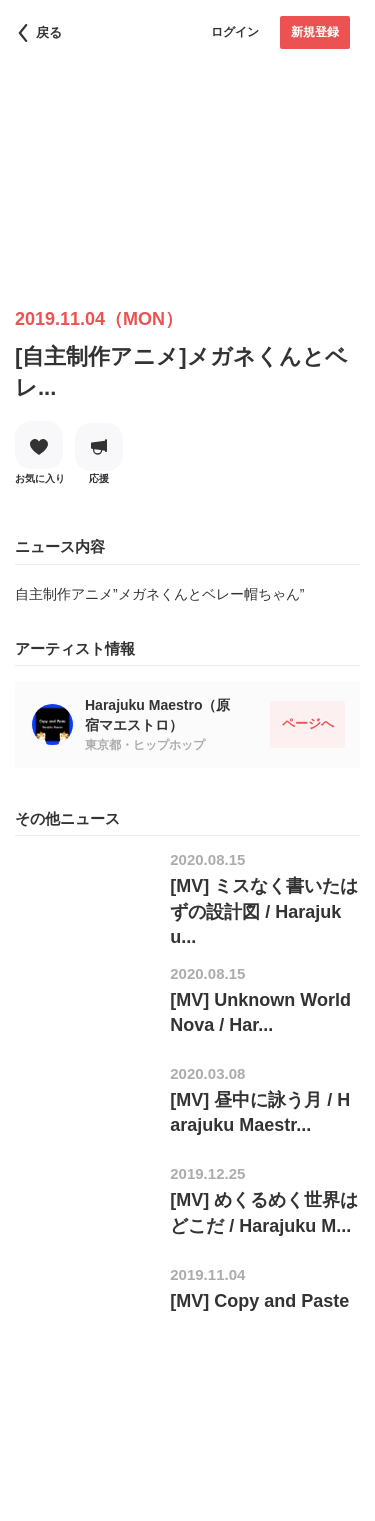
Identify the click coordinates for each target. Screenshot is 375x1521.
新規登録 (315, 32)
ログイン (235, 32)
